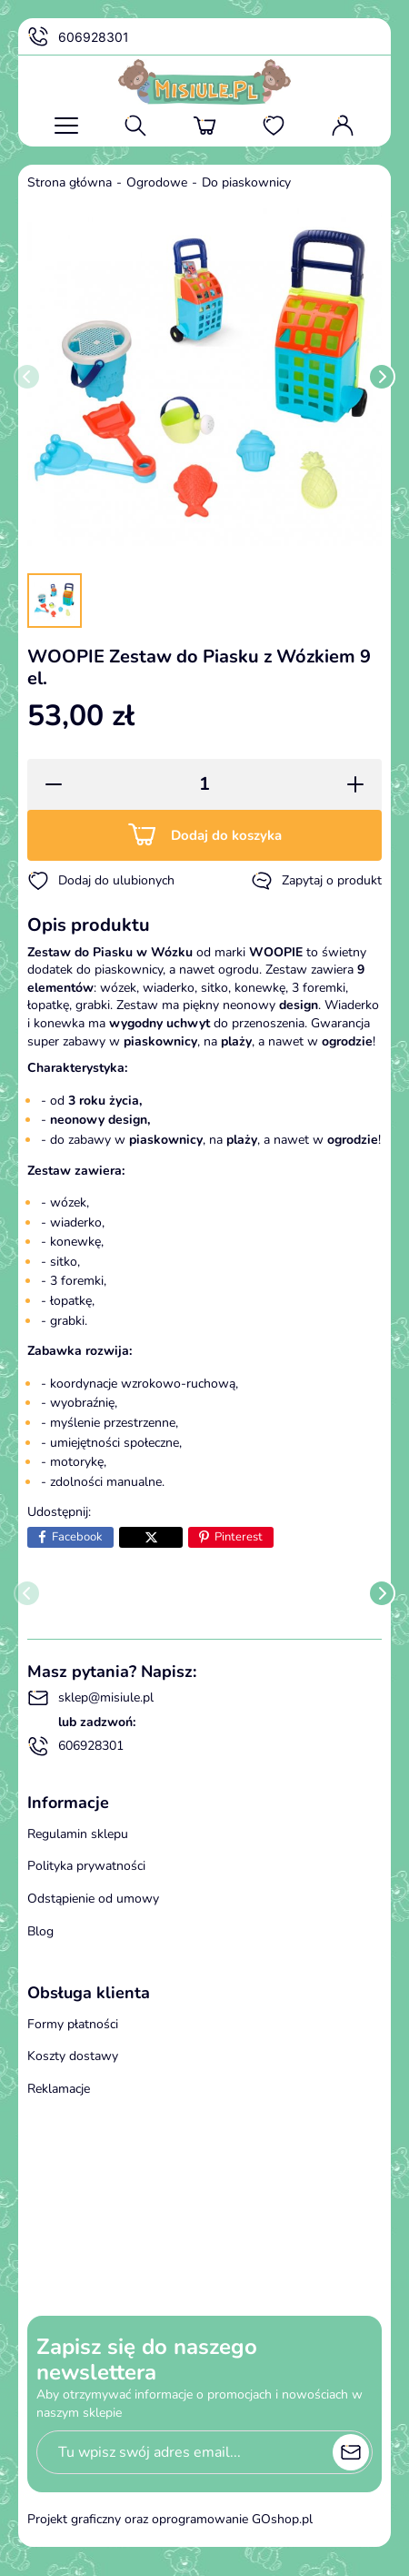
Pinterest (238, 1537)
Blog (40, 1931)
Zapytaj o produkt (316, 881)
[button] (47, 784)
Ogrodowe (156, 182)
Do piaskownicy (246, 182)
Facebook (77, 1537)
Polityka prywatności (86, 1865)
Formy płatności (72, 2024)
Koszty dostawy (72, 2056)
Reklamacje (58, 2088)
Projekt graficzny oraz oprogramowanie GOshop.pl (170, 2519)
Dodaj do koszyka (226, 835)
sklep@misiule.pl (90, 1698)
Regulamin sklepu (77, 1834)
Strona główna (69, 182)
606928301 (78, 37)
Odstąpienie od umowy (93, 1898)
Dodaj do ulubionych (101, 881)
